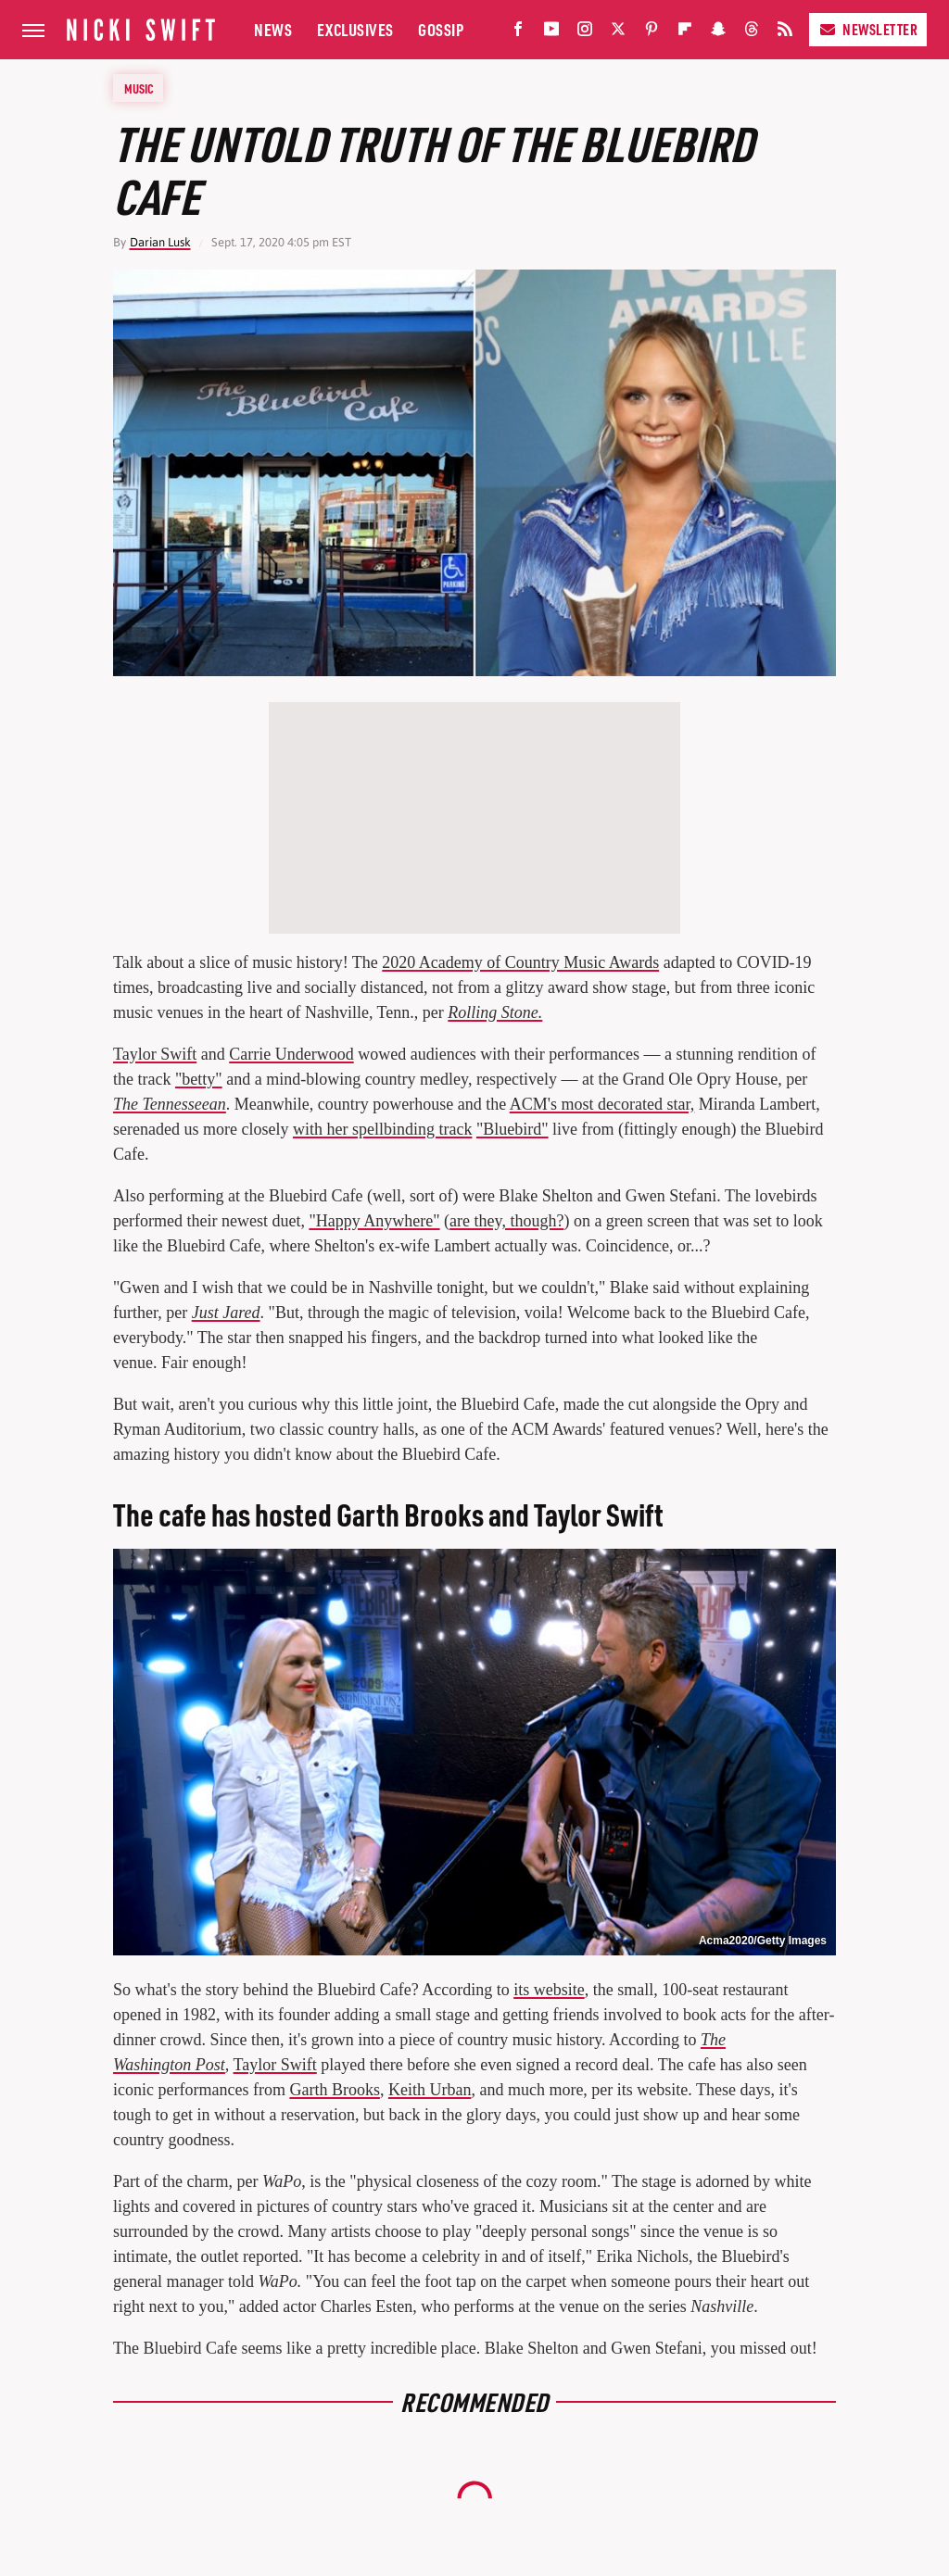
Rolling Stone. (495, 1012)
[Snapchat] (718, 33)
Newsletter (867, 29)
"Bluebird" (512, 1129)
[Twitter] (618, 33)
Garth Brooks (334, 2089)
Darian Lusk (160, 242)
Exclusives (355, 29)
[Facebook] (518, 33)
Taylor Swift (154, 1054)
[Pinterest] (651, 33)
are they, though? (506, 1221)
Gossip (440, 29)
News (273, 29)
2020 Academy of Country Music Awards (520, 962)
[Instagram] (585, 33)
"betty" (198, 1079)
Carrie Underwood (291, 1054)
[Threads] (751, 33)
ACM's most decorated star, (602, 1104)
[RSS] (785, 33)
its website (549, 1989)
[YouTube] (551, 33)
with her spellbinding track (382, 1129)
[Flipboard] (685, 33)
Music (139, 88)
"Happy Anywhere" (374, 1221)
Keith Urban (429, 2089)
